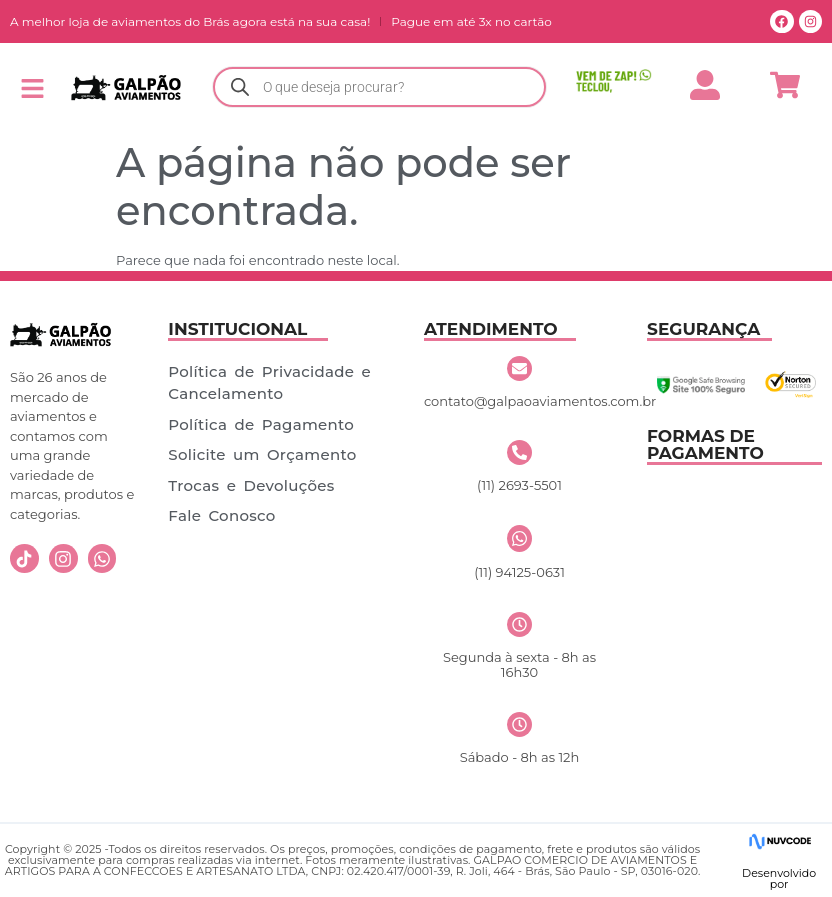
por (779, 884)
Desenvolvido (779, 873)
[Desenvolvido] (779, 841)
